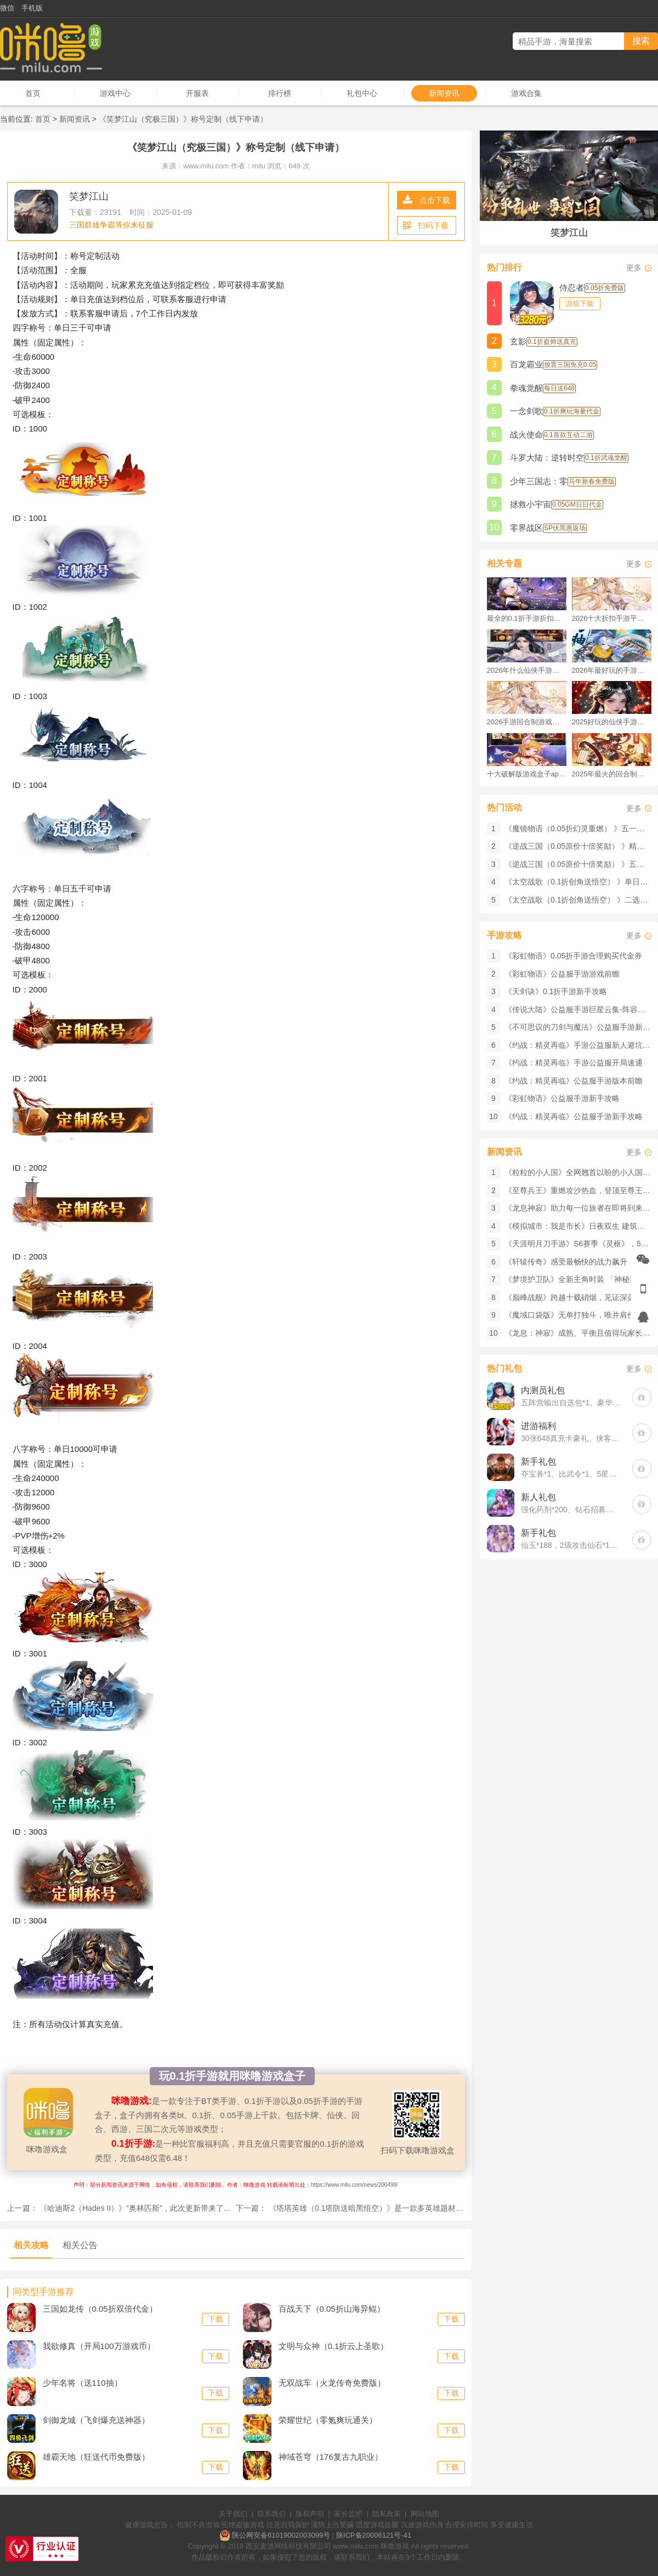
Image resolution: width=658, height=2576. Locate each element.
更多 (634, 267)
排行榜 (279, 93)
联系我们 (271, 2514)
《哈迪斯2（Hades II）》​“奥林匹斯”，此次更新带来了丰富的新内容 (154, 2208)
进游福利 (538, 1426)
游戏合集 (526, 93)
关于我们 (233, 2514)
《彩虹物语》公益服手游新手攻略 (562, 1098)
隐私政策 (386, 2514)
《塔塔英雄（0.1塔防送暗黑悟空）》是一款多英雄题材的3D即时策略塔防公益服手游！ (417, 2208)
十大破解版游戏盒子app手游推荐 (526, 774)
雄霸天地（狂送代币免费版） (96, 2456)
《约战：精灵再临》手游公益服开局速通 (573, 1062)
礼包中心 (362, 93)
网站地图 (425, 2514)
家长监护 (348, 2514)
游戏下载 (579, 303)
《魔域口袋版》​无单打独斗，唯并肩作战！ (577, 1314)
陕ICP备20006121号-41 (373, 2535)
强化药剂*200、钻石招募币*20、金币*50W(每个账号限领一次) (571, 1509)
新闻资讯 (444, 93)
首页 (33, 93)
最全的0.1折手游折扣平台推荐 (526, 618)
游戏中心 (115, 93)
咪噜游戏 (395, 2546)
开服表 (197, 93)
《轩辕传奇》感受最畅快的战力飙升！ (569, 1261)
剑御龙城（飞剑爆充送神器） (96, 2420)
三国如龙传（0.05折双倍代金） (100, 2308)
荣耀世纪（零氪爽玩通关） (328, 2420)
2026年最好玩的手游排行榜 (611, 670)
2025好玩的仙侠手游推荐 (611, 722)
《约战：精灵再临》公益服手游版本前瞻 (573, 1080)
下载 (215, 2318)
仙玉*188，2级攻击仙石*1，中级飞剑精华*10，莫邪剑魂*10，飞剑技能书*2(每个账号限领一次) (571, 1545)
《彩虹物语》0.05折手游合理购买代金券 (573, 955)
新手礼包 (538, 1461)
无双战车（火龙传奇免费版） (332, 2382)
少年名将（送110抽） (82, 2382)
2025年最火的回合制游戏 (611, 774)
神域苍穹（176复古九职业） (331, 2456)
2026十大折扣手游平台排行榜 (611, 618)
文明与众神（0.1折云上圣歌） (334, 2346)
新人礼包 (538, 1497)
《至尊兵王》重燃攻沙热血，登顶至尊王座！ (581, 1190)
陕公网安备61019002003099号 (281, 2535)
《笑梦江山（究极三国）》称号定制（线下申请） (183, 119)
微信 (7, 8)
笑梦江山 (89, 196)
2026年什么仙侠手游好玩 (526, 670)
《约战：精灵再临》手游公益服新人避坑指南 (581, 1045)
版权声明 (310, 2514)
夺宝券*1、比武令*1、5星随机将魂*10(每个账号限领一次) (571, 1473)
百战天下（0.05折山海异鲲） (332, 2308)
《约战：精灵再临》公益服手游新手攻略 (573, 1116)
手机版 (32, 8)
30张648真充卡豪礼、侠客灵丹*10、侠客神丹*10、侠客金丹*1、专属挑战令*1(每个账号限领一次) (571, 1438)
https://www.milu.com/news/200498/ (354, 2185)
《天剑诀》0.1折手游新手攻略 (555, 991)
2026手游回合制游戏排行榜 (526, 722)
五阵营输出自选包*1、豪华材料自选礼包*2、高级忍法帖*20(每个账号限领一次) (571, 1402)
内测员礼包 (543, 1390)
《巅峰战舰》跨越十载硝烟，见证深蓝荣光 (577, 1297)
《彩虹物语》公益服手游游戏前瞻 (562, 973)
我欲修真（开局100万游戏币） (99, 2346)
